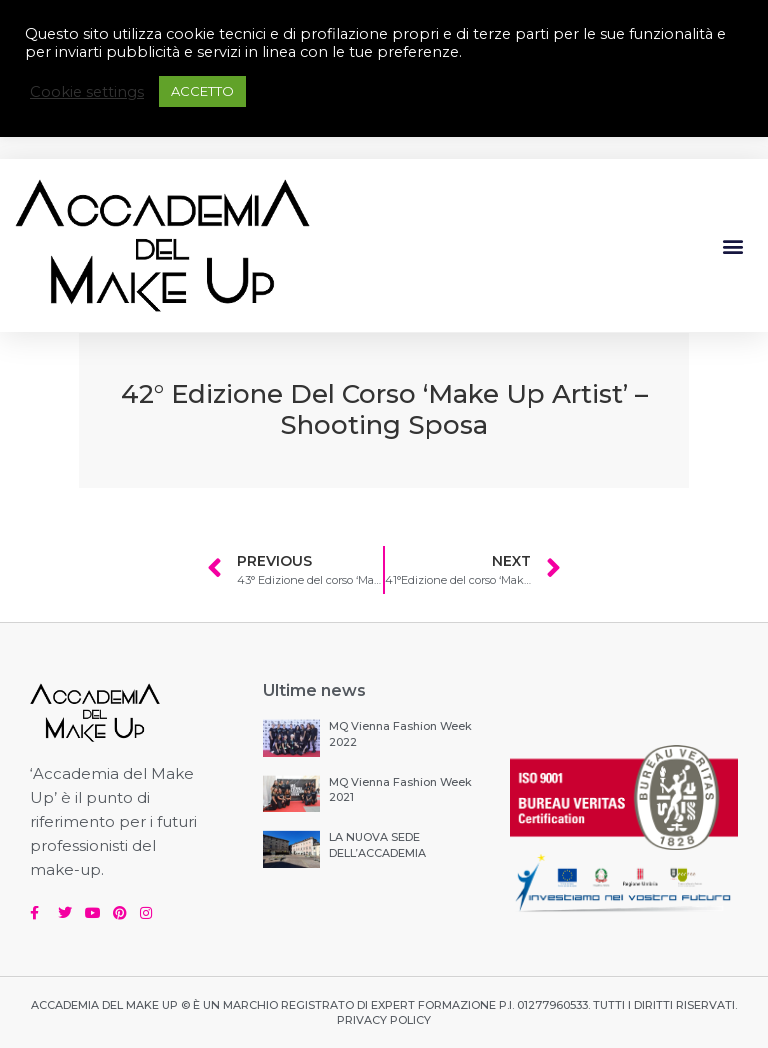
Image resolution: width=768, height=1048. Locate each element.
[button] (732, 245)
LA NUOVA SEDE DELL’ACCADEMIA (377, 844)
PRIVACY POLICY (384, 1020)
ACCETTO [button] (202, 91)
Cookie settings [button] (87, 92)
